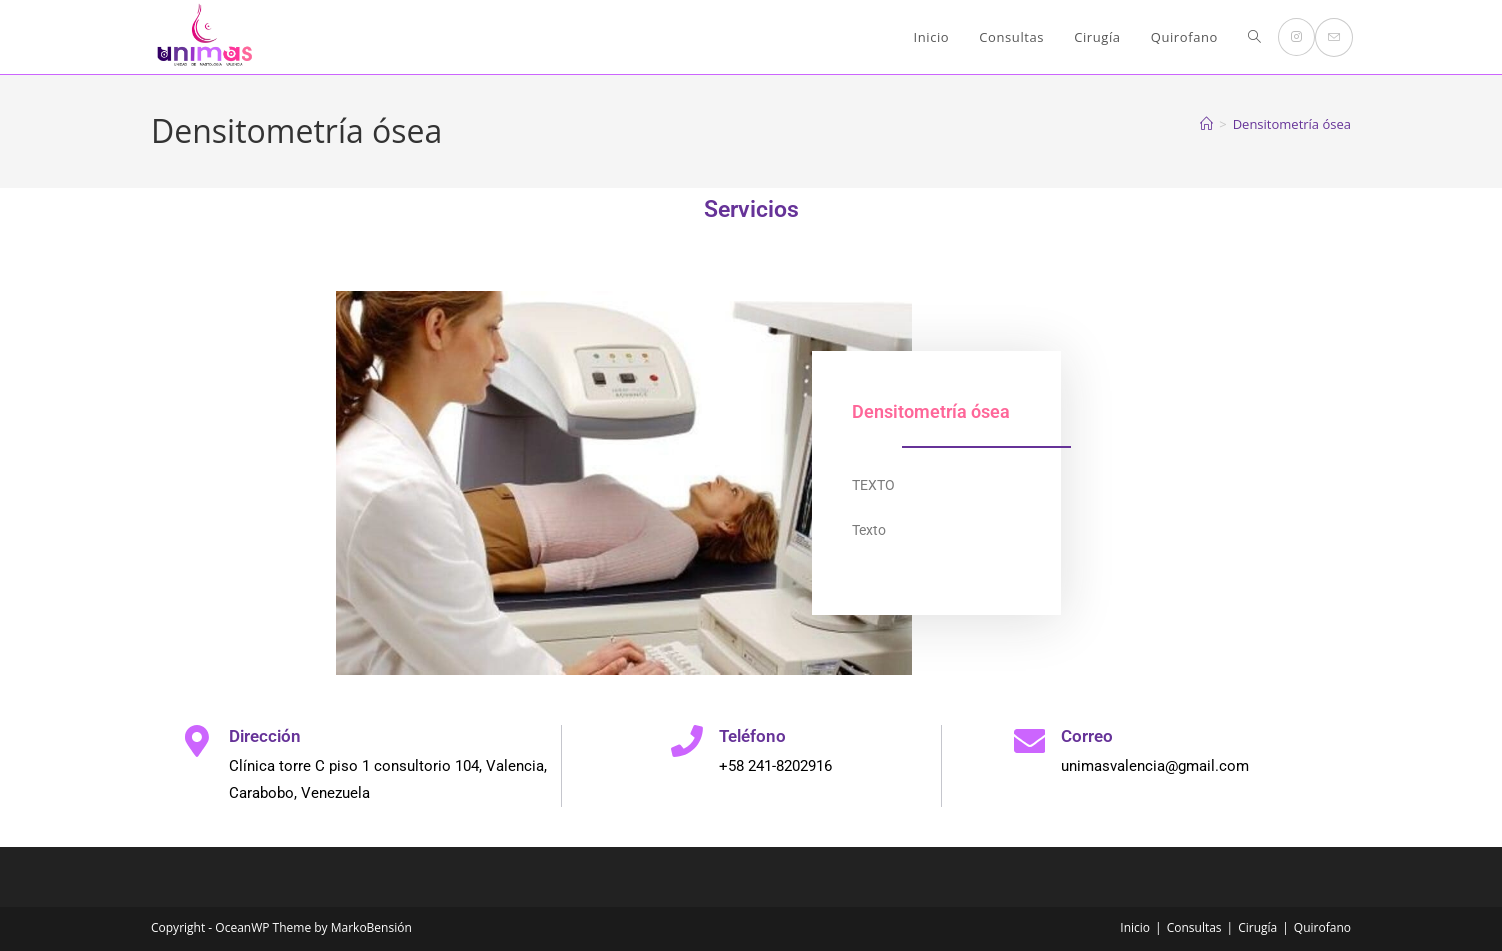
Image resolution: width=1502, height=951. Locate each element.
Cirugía (1257, 927)
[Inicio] (1206, 124)
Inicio (1135, 927)
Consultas (1194, 927)
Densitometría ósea (1292, 124)
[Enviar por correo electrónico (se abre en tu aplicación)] (1334, 37)
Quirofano (1322, 927)
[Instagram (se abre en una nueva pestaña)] (1296, 37)
